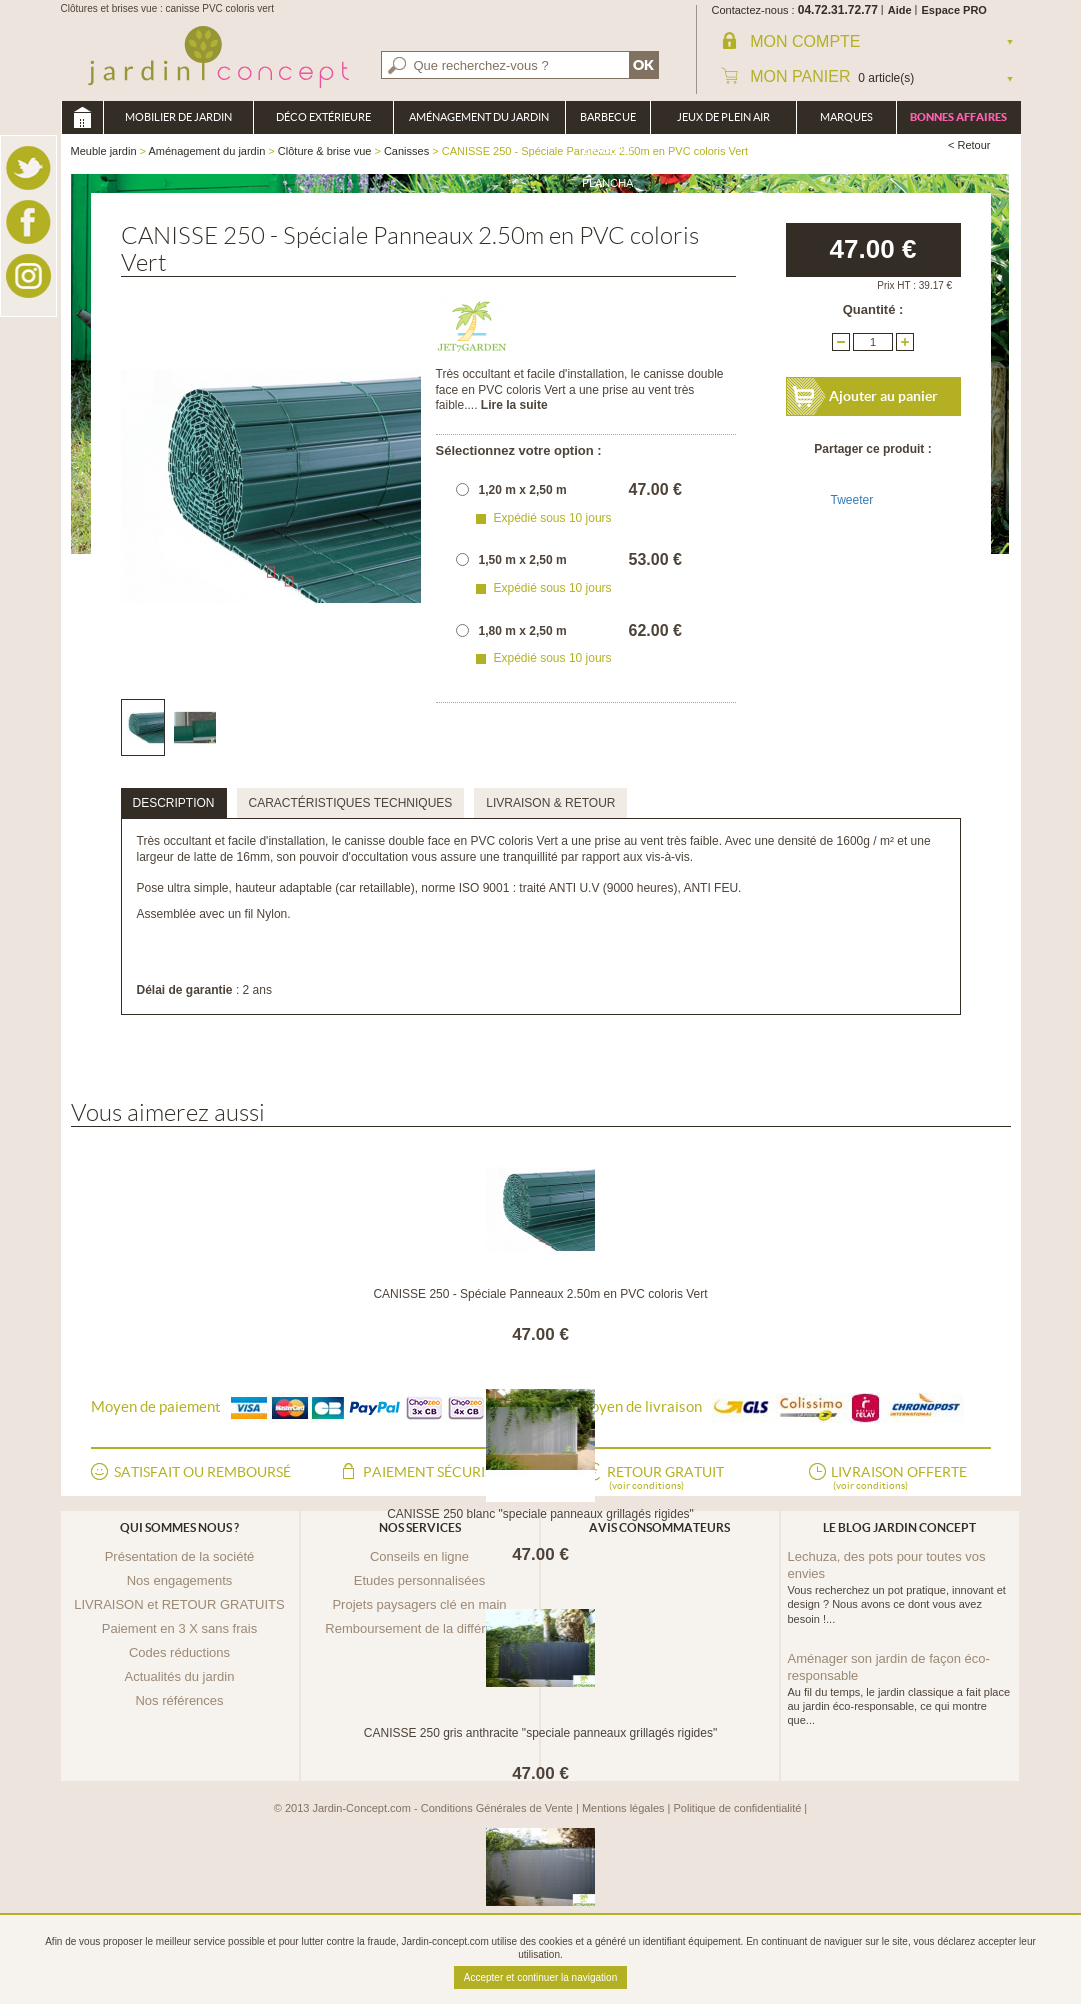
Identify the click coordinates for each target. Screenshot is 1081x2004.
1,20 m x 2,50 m (523, 490)
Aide (900, 10)
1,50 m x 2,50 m (523, 560)
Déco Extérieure (323, 117)
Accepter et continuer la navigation (540, 1977)
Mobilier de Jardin (178, 117)
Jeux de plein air (723, 117)
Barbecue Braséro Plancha (608, 122)
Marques (846, 117)
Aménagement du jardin (479, 117)
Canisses (406, 151)
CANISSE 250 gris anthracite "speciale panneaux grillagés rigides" (540, 1733)
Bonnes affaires (958, 117)
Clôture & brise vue (325, 151)
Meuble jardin (82, 117)
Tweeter (852, 500)
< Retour (969, 145)
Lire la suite (514, 405)
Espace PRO (954, 10)
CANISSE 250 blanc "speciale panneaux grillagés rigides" (540, 1514)
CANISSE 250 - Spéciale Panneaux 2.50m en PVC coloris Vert (540, 1294)
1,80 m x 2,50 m (523, 631)
